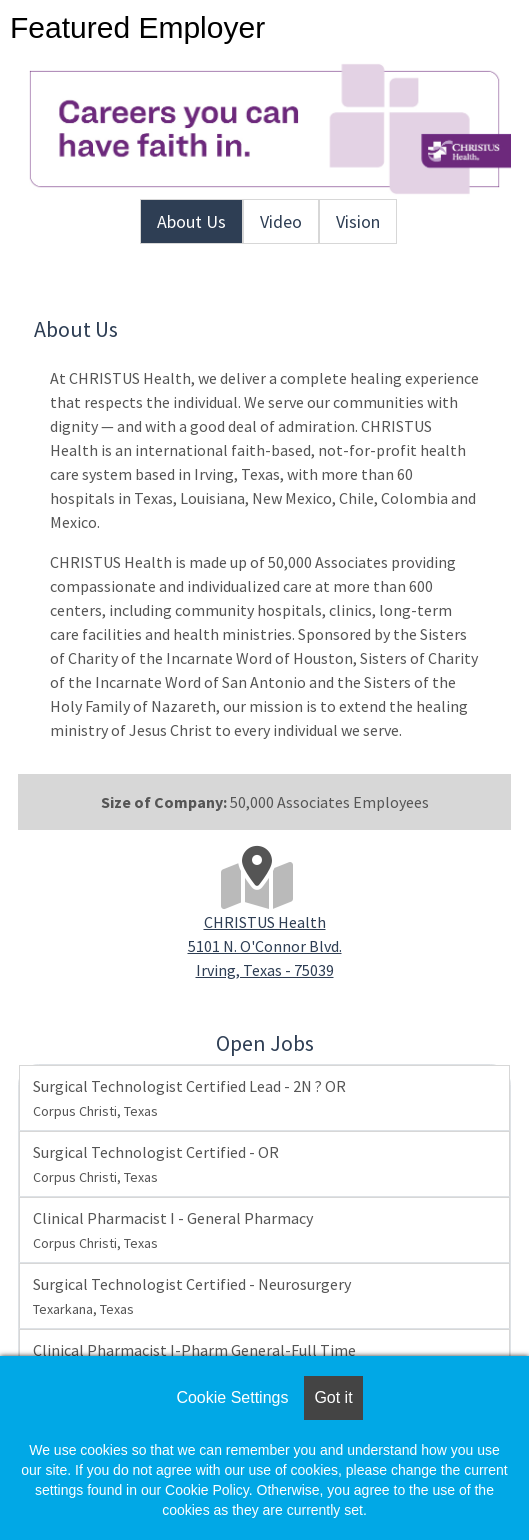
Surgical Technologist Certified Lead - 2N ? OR (189, 1098)
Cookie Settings (232, 1397)
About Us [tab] (191, 221)
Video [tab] (281, 221)
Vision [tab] (358, 221)
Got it (333, 1397)
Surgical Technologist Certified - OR (156, 1164)
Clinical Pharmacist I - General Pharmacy (173, 1230)
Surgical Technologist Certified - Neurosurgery (192, 1296)
